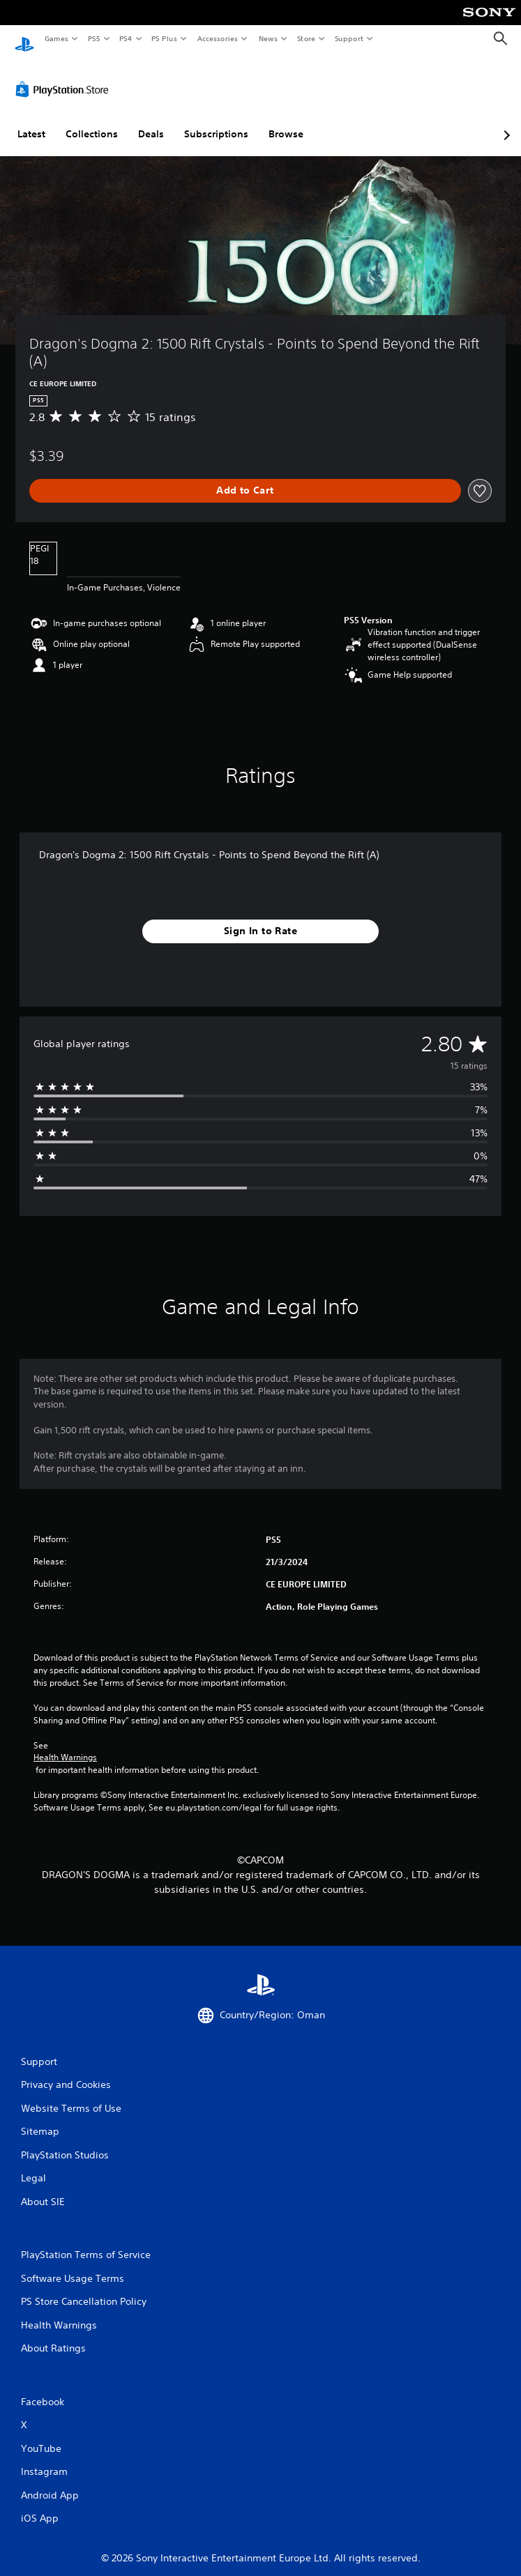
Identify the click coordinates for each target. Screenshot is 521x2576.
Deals (151, 120)
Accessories (217, 38)
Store (305, 38)
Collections (92, 120)
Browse (286, 120)
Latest (31, 120)
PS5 (93, 38)
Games (56, 38)
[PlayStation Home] (24, 38)
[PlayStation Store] (65, 76)
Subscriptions (216, 120)
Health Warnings (65, 1744)
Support (348, 38)
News (268, 38)
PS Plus (164, 38)
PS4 (126, 38)
